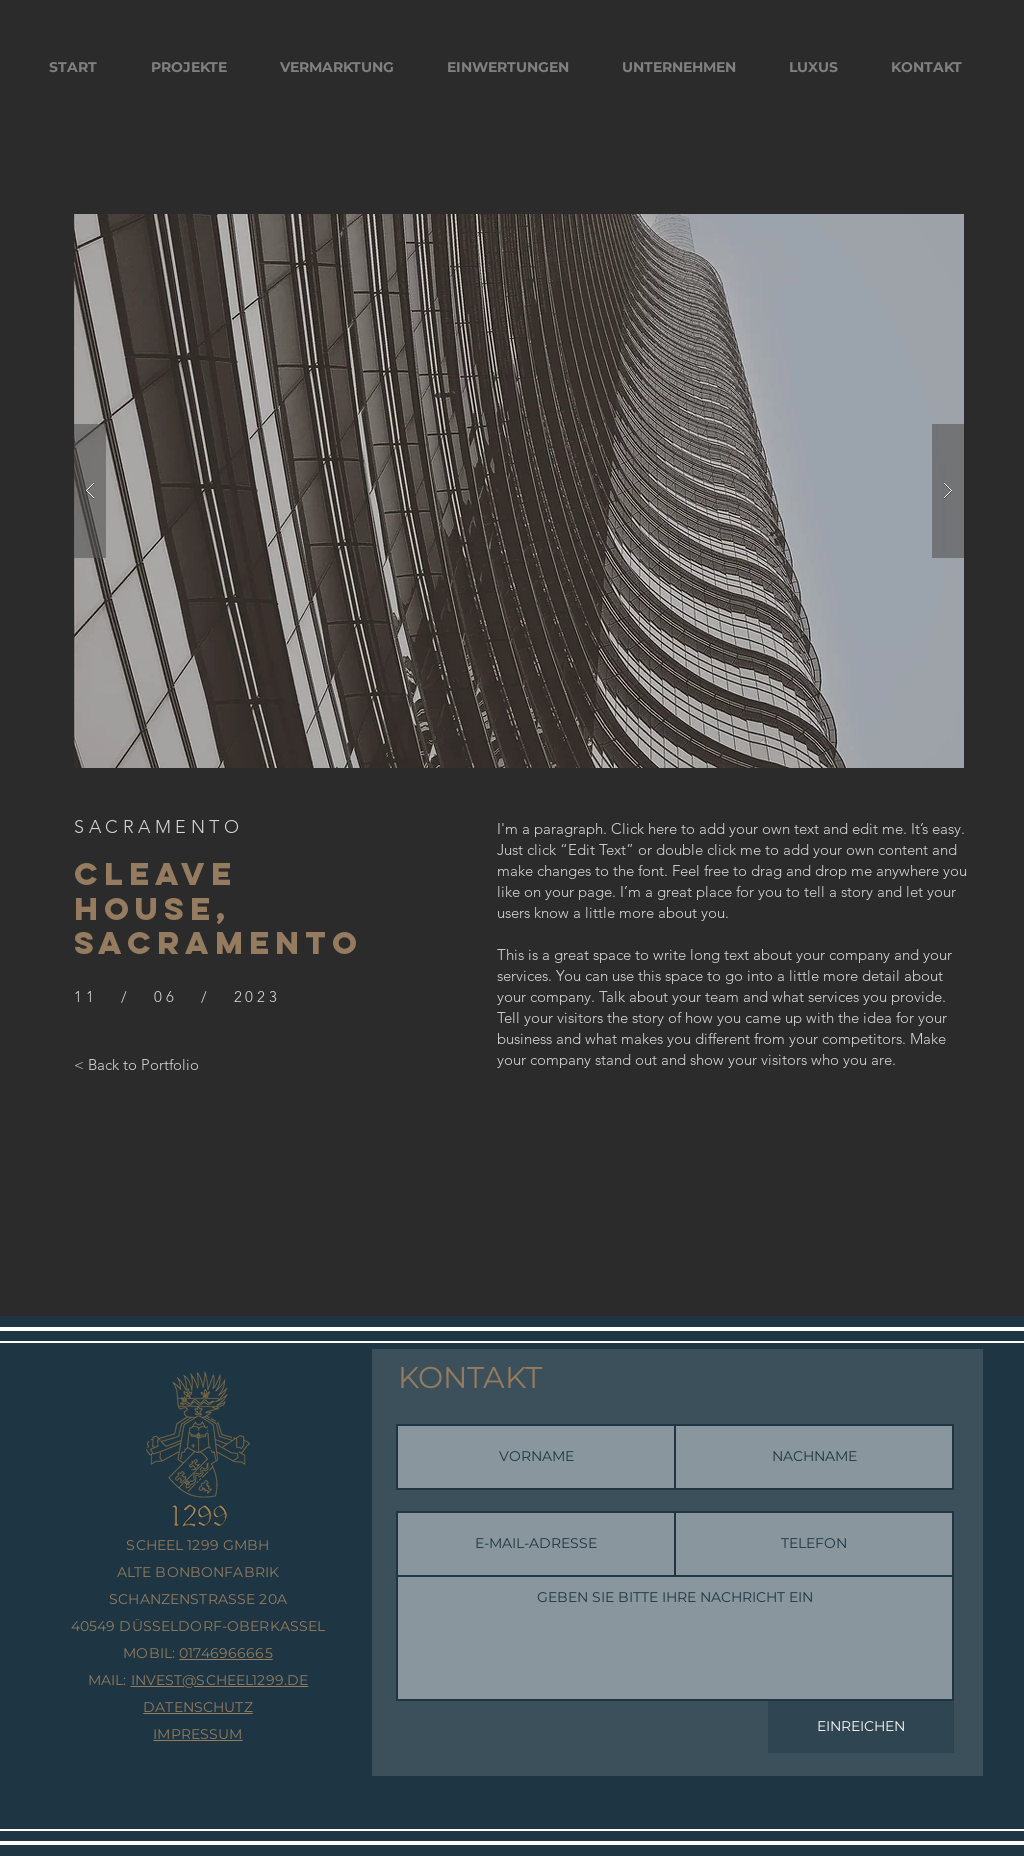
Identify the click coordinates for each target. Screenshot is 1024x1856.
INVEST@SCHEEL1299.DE (220, 1680)
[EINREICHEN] (861, 1727)
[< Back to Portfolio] (136, 1064)
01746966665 (226, 1653)
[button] (519, 491)
